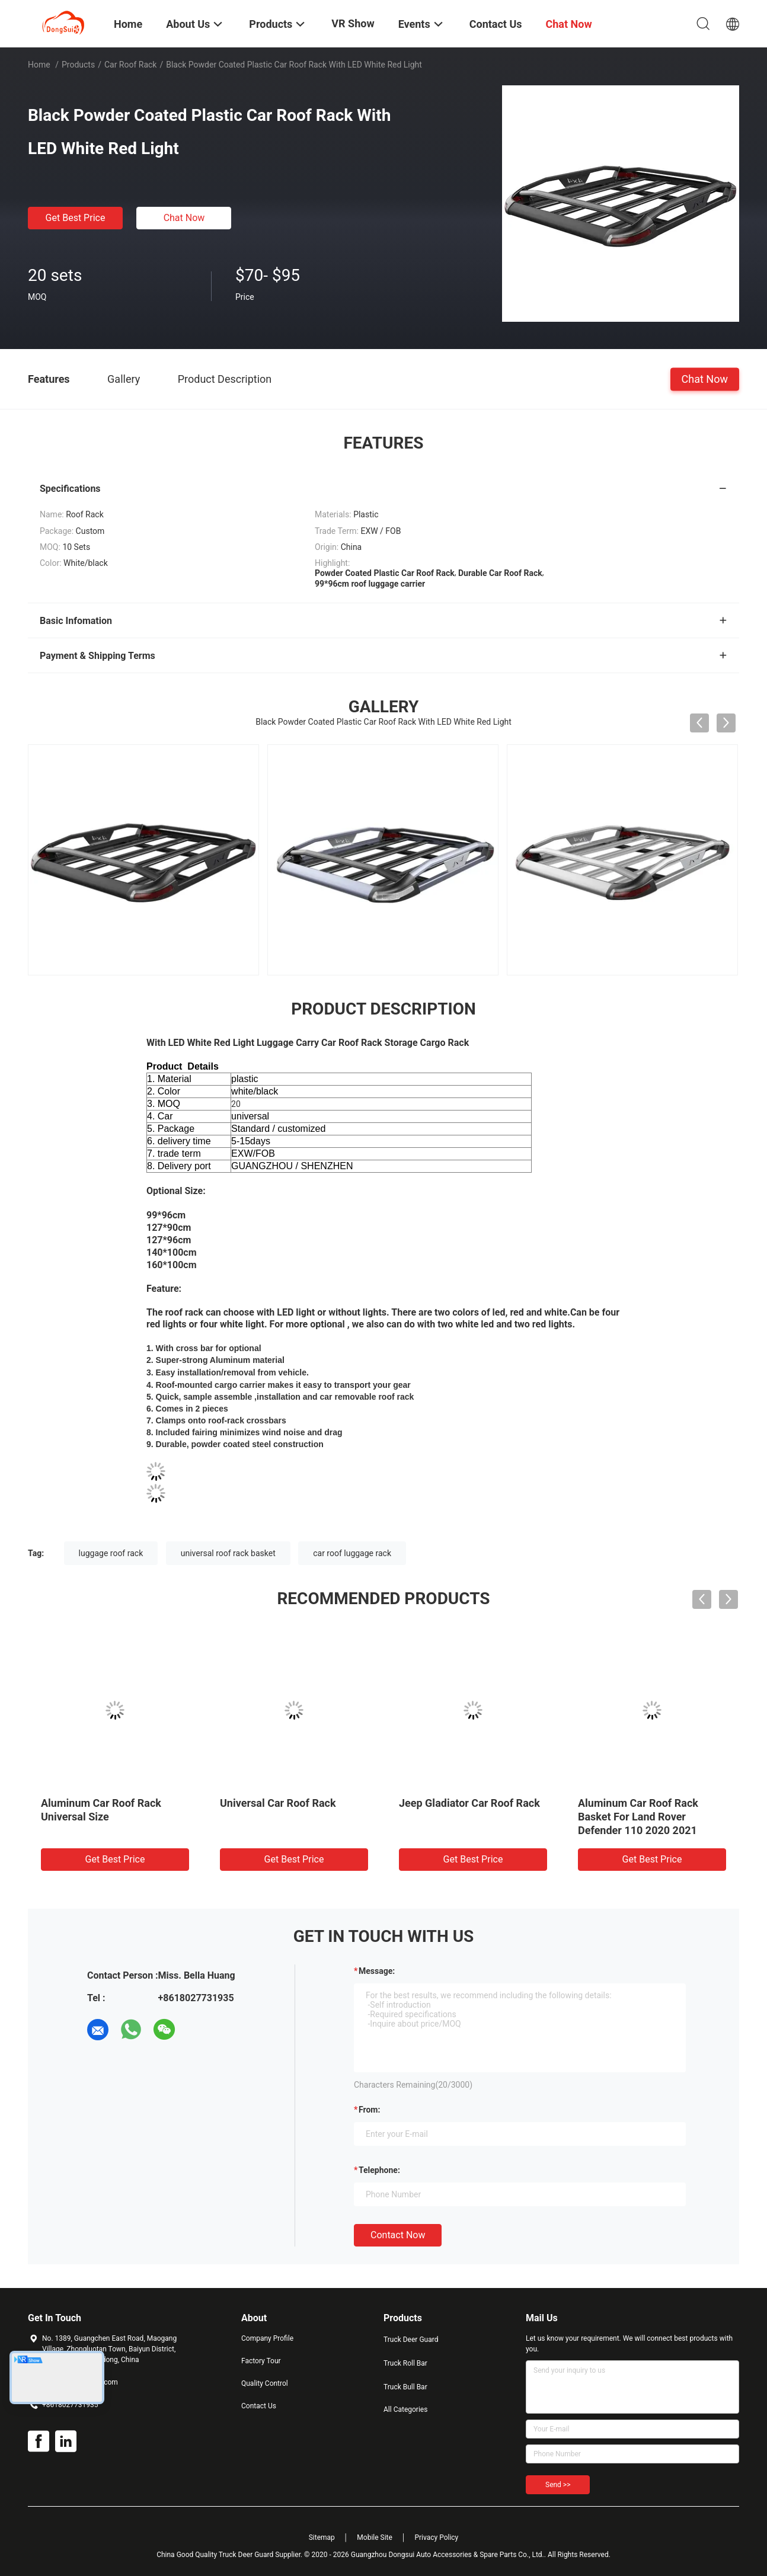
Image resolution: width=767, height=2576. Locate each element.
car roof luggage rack (352, 1553)
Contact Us (258, 2406)
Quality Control (264, 2383)
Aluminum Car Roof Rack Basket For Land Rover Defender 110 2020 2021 (638, 1816)
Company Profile (267, 2338)
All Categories (405, 2409)
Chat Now (184, 217)
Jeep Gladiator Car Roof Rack (469, 1803)
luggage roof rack (111, 1553)
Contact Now (397, 2235)
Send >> (557, 2485)
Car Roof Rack (130, 64)
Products (78, 64)
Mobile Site (374, 2537)
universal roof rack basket (228, 1553)
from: (369, 2109)
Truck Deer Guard (411, 2339)
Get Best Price (76, 217)
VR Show (352, 23)
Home (39, 64)
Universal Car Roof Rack (278, 1803)
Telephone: (379, 2170)
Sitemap (322, 2537)
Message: (377, 1971)
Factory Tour (261, 2361)
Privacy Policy (436, 2537)
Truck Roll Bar (405, 2363)
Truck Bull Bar (405, 2387)
